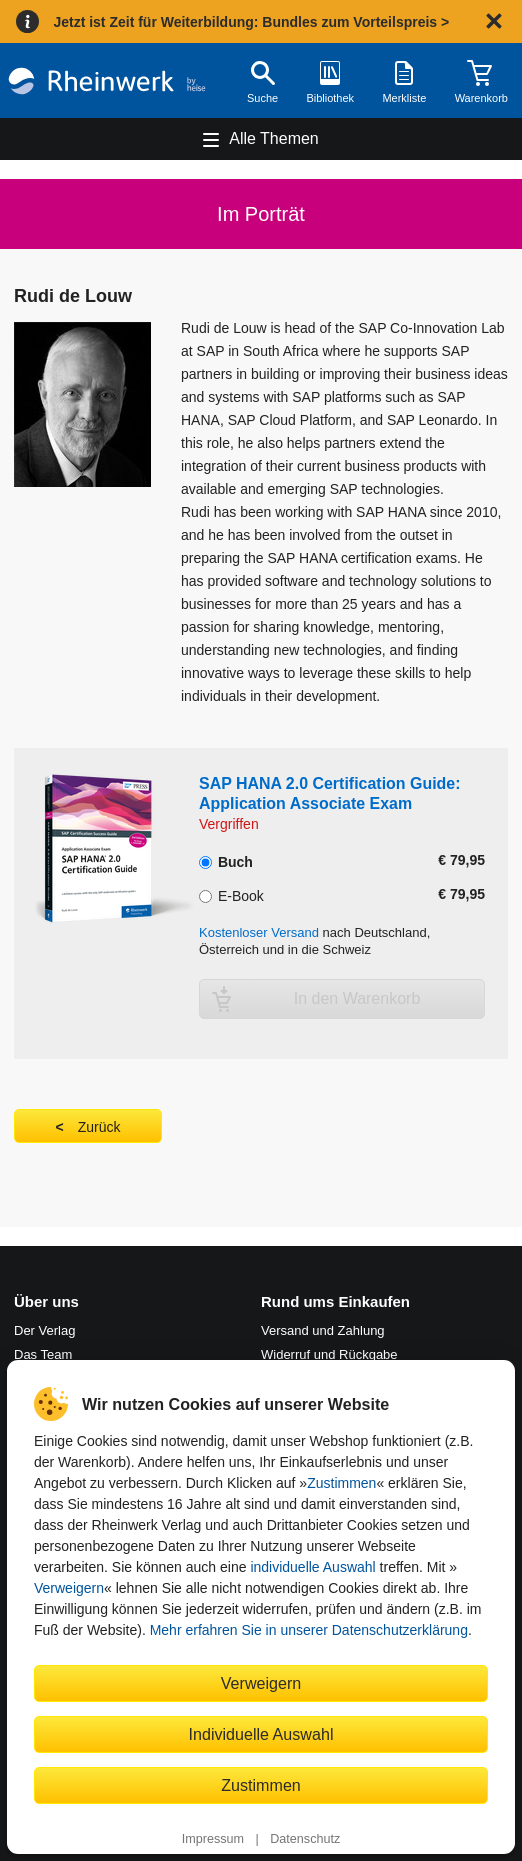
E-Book (231, 894)
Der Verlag (44, 1330)
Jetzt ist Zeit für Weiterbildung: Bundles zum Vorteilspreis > (251, 22)
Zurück (99, 1127)
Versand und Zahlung (323, 1330)
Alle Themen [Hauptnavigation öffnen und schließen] (274, 138)
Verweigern (69, 1588)
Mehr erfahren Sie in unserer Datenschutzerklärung (309, 1630)
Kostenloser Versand (259, 932)
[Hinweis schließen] (494, 21)
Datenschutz (305, 1839)
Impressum (213, 1839)
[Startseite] (107, 81)
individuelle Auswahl (312, 1567)
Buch (226, 860)
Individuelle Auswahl (261, 1734)
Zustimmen (341, 1483)
